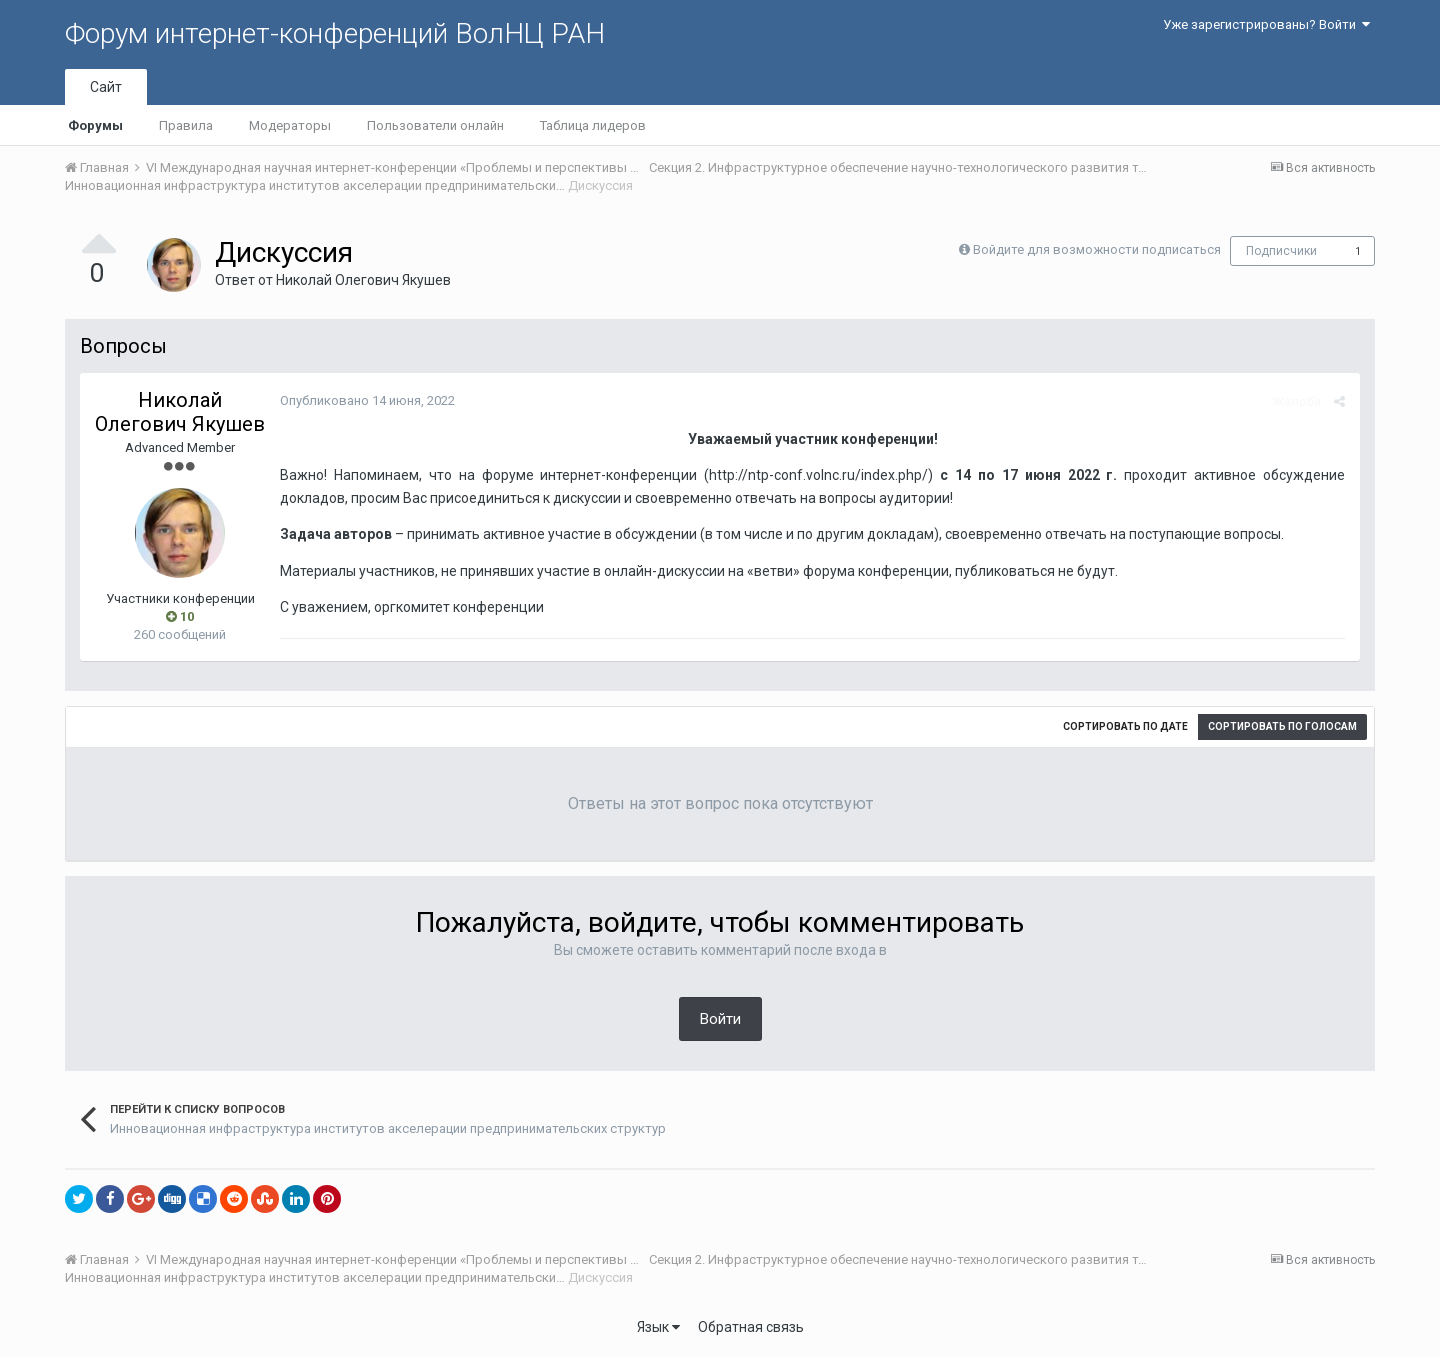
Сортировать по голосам (1282, 726)
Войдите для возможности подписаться (1097, 249)
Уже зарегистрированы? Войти (1266, 24)
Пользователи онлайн (435, 125)
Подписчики (1281, 251)
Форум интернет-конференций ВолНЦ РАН (335, 33)
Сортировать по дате (1125, 726)
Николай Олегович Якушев (363, 280)
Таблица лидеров (593, 125)
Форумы (95, 125)
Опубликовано (367, 400)
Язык (658, 1327)
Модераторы (290, 125)
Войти (720, 1019)
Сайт (106, 87)
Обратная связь (751, 1327)
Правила (186, 125)
